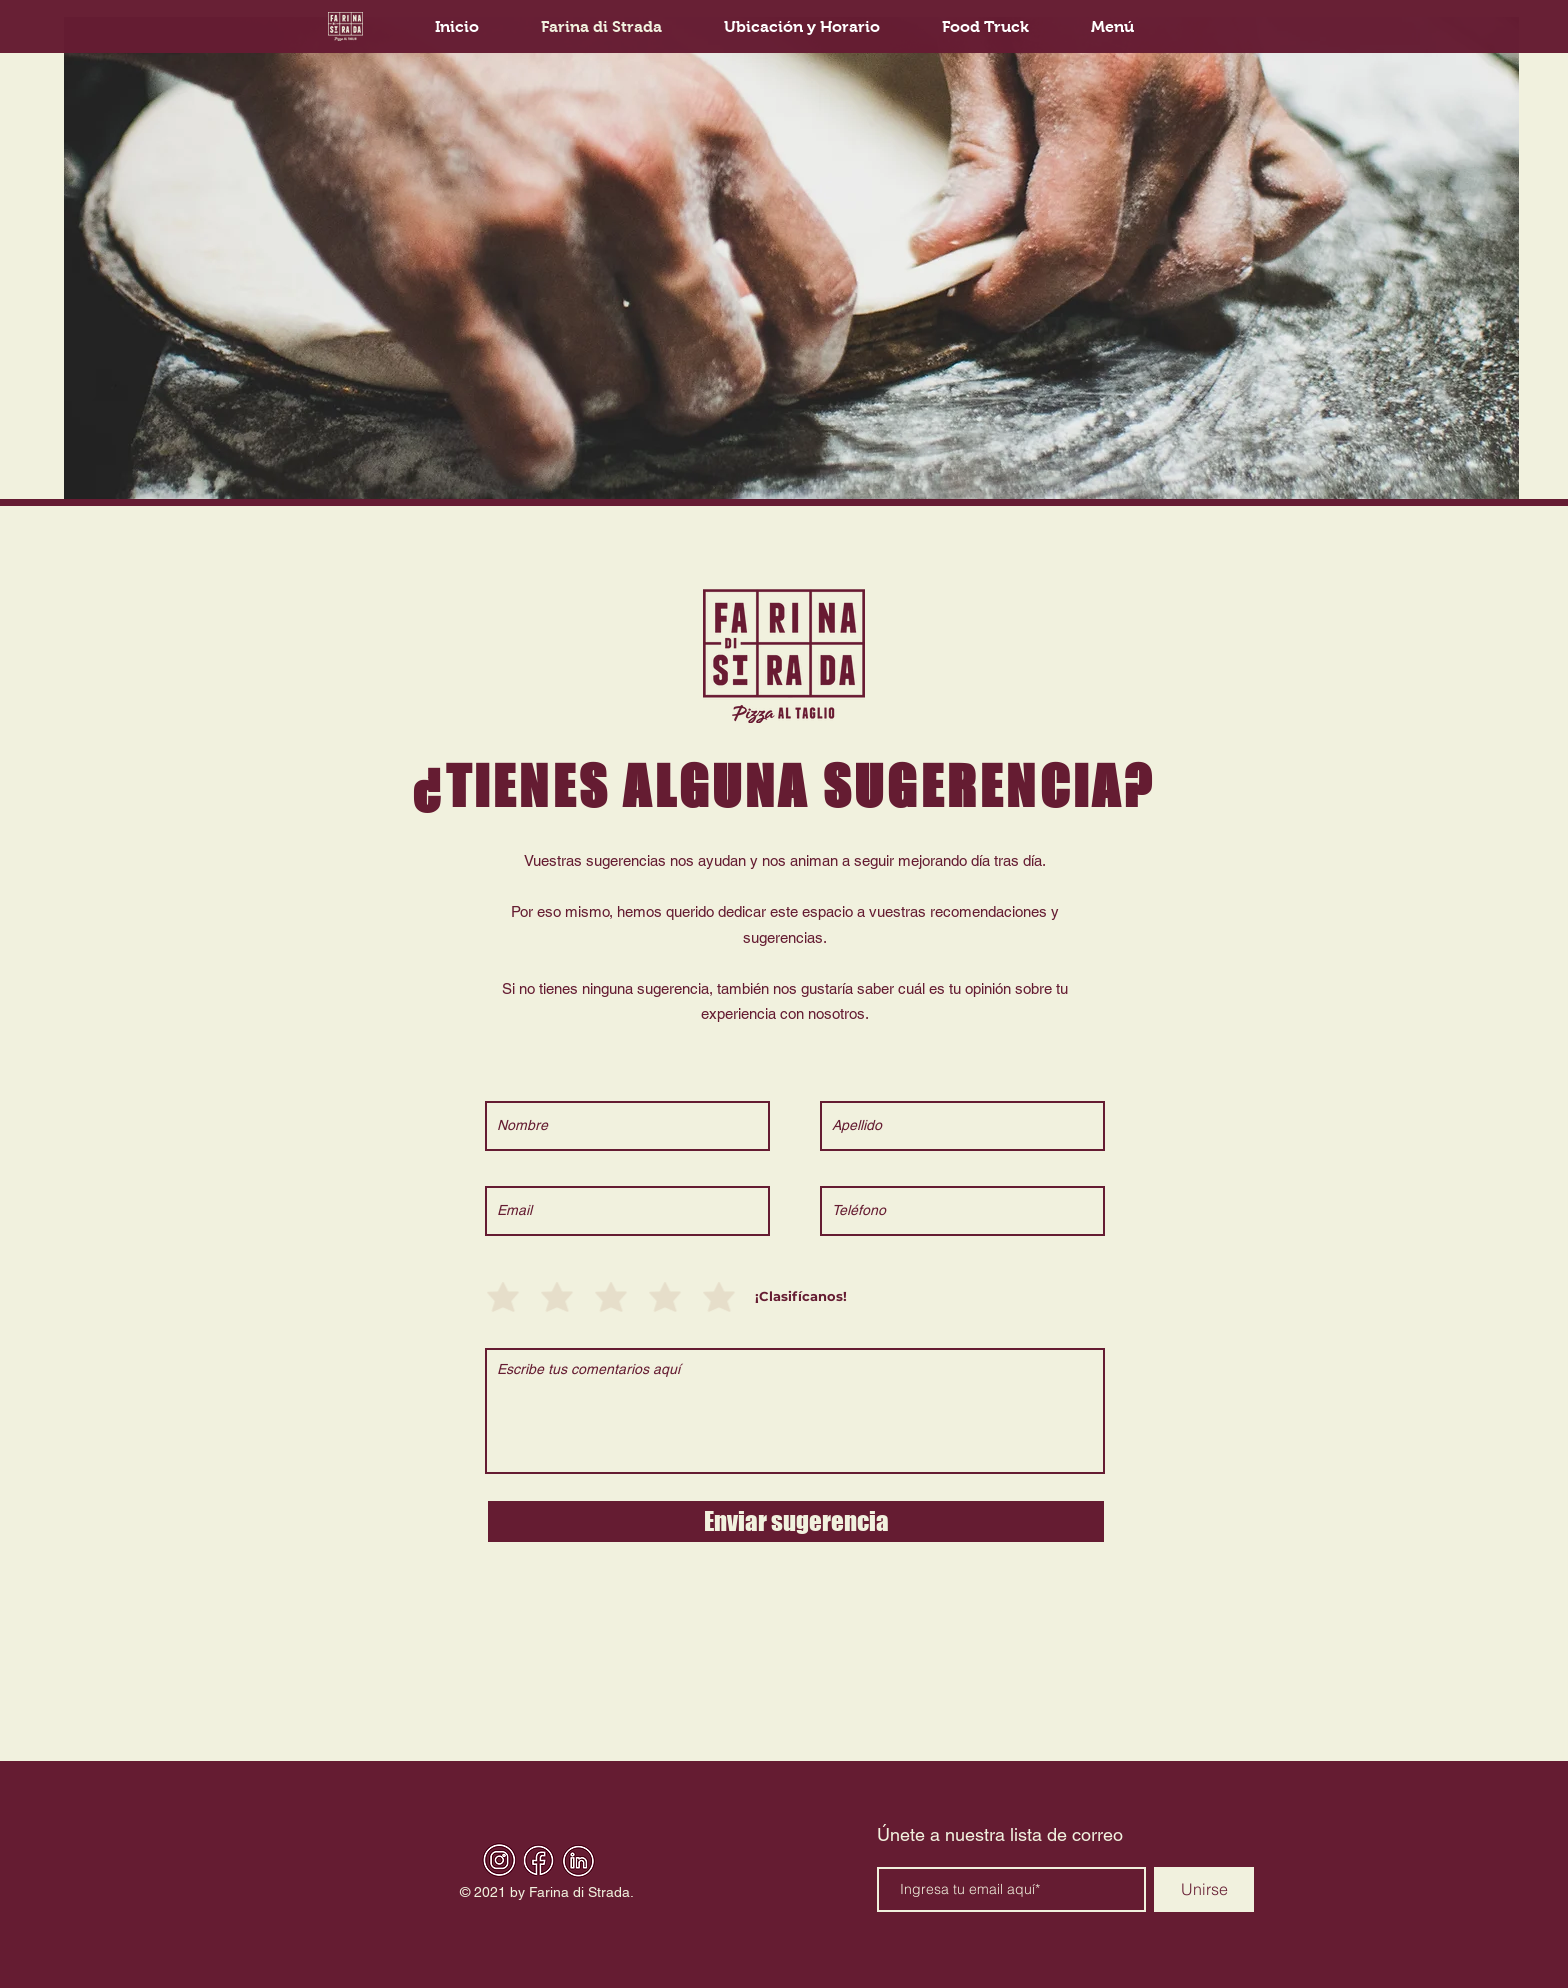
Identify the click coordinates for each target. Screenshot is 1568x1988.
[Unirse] (1204, 1889)
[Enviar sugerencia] (796, 1521)
